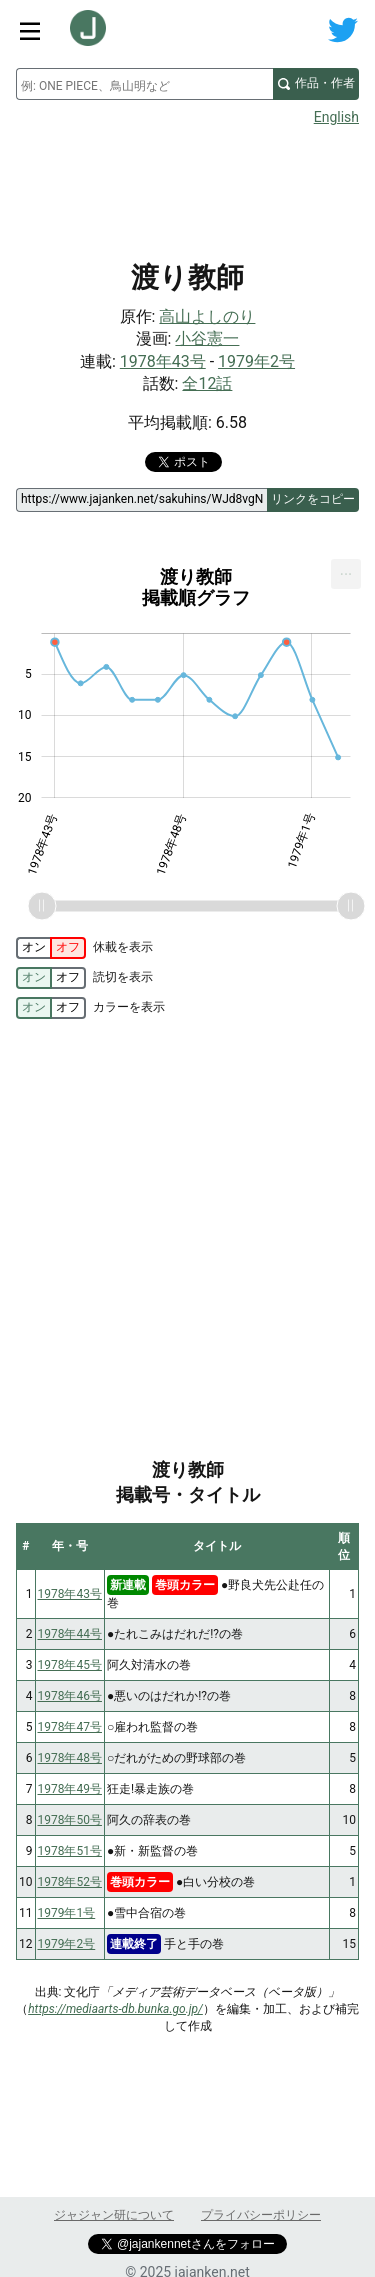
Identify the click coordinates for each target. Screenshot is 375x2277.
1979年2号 (256, 361)
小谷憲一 (207, 338)
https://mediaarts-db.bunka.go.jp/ (115, 2009)
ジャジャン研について (114, 2215)
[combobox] (144, 84)
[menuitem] (346, 574)
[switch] (51, 948)
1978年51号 (70, 1851)
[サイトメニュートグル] (30, 30)
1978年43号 (163, 361)
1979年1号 (67, 1913)
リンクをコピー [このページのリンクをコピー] (313, 499)
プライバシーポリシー (261, 2215)
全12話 (207, 383)
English (336, 117)
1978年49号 (70, 1789)
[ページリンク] (141, 500)
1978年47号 (70, 1727)
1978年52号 (70, 1882)
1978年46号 (70, 1696)
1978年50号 (70, 1820)
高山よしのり (207, 316)
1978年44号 (70, 1634)
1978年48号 (70, 1758)
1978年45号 (70, 1665)
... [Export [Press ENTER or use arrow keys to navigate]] (346, 569)
